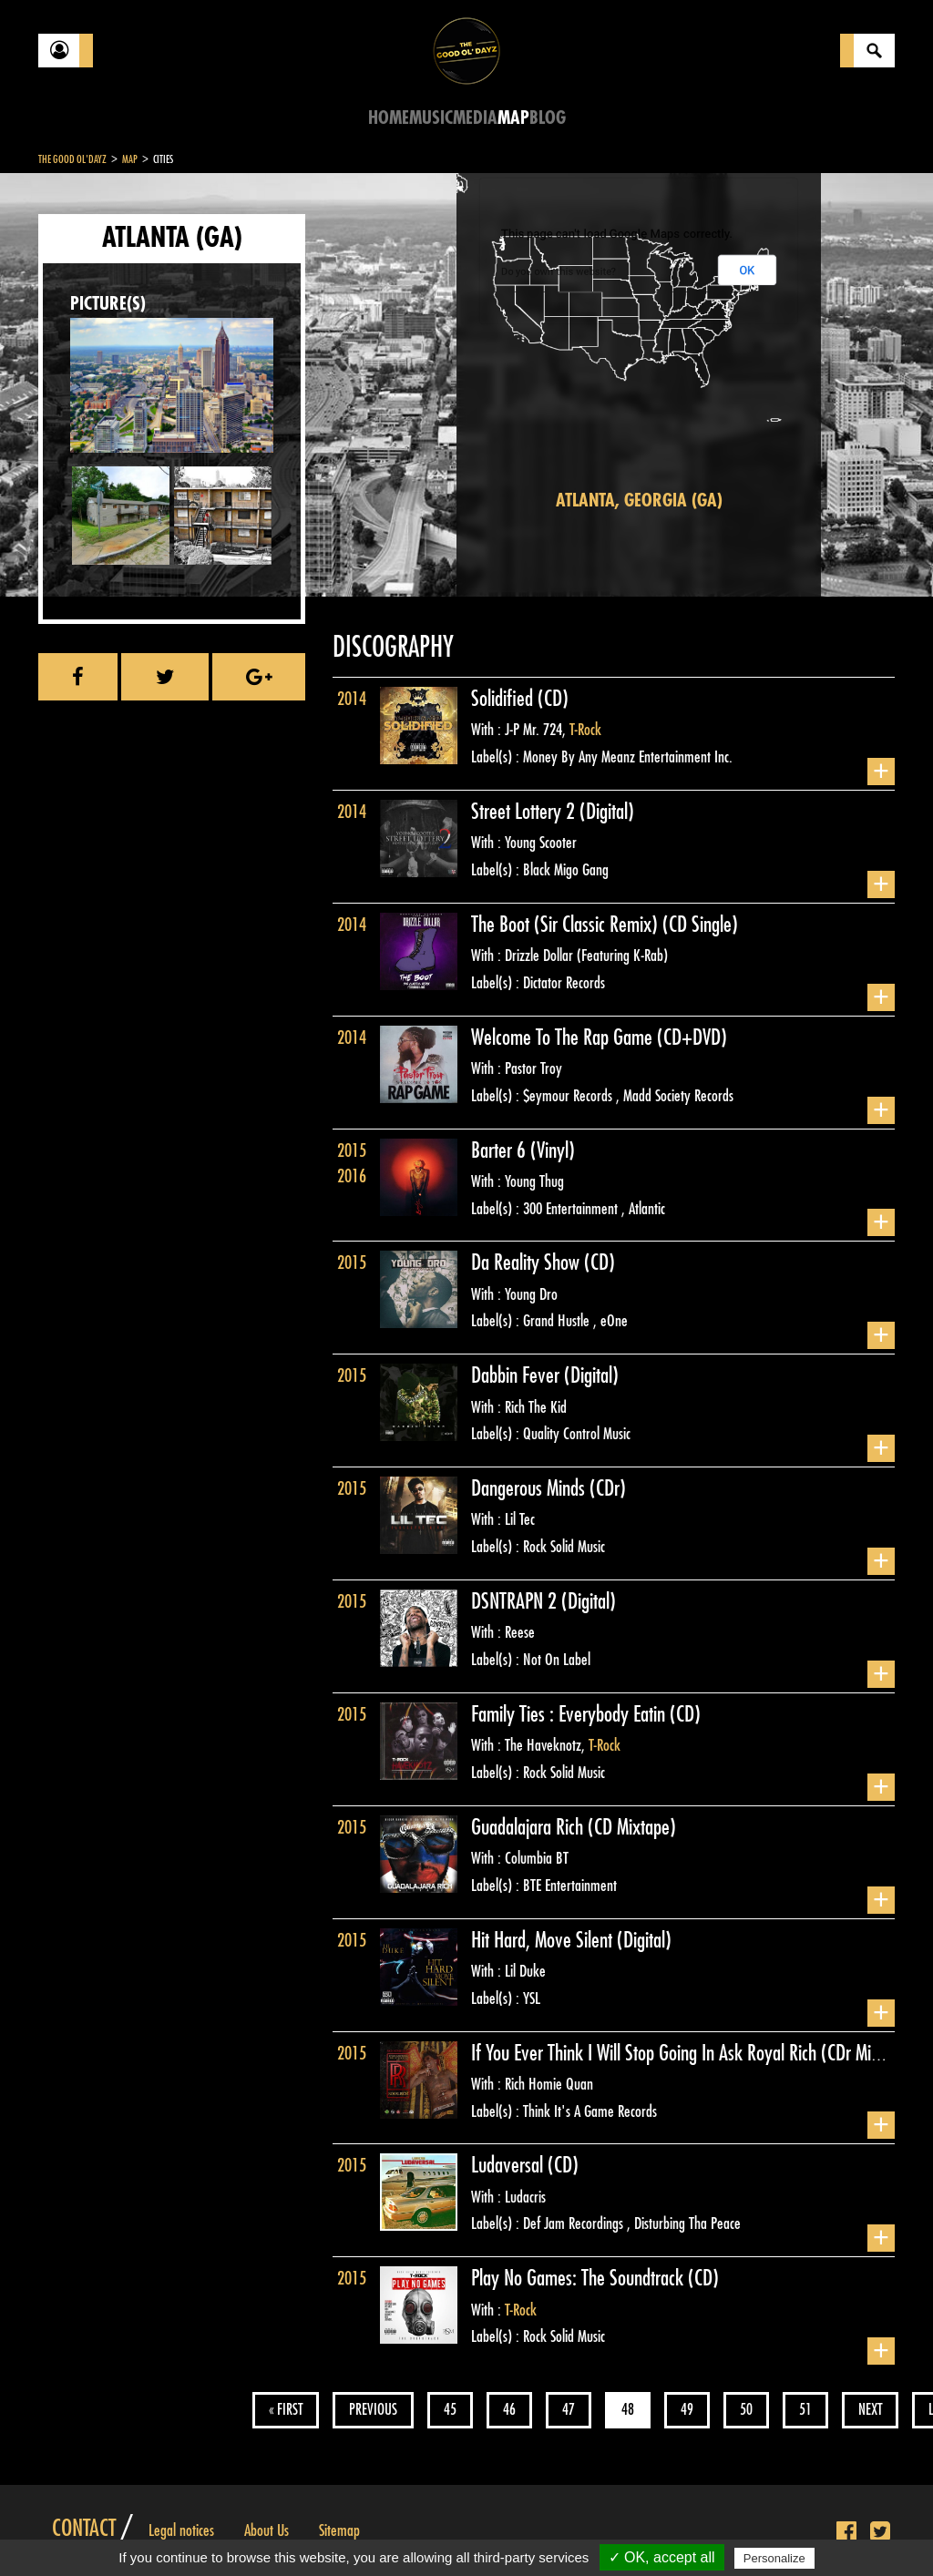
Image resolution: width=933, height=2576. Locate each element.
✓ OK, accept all (662, 2557)
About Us (266, 2530)
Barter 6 (500, 1150)
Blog (547, 118)
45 (450, 2410)
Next (870, 2410)
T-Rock (585, 729)
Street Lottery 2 (525, 812)
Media (475, 118)
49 (687, 2410)
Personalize (774, 2558)
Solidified (504, 699)
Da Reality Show (527, 1262)
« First (285, 2410)
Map (513, 118)
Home (388, 118)
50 (746, 2410)
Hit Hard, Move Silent (544, 1940)
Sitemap (339, 2530)
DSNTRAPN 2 (516, 1601)
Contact (84, 2528)
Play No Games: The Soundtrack (579, 2278)
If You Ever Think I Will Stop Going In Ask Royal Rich (646, 2053)
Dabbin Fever (517, 1375)
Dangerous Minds (530, 1488)
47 (568, 2410)
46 (509, 2410)
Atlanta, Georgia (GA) (639, 500)
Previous (373, 2410)
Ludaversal (509, 2165)
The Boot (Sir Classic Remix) (566, 924)
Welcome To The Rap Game (564, 1037)
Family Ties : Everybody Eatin (570, 1714)
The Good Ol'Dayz (72, 159)
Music (431, 118)
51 (805, 2410)
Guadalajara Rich (529, 1827)
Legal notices (181, 2530)
